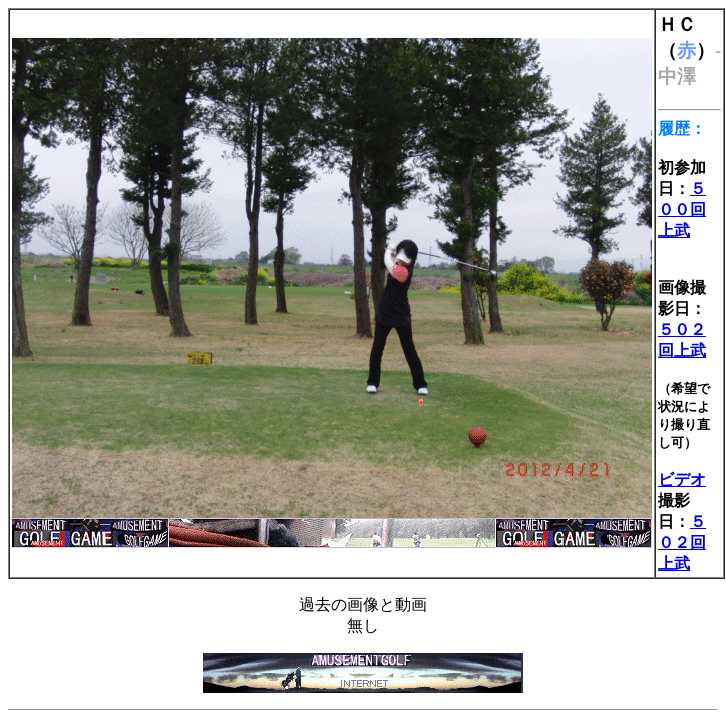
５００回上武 (682, 209)
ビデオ (682, 479)
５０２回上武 (682, 542)
